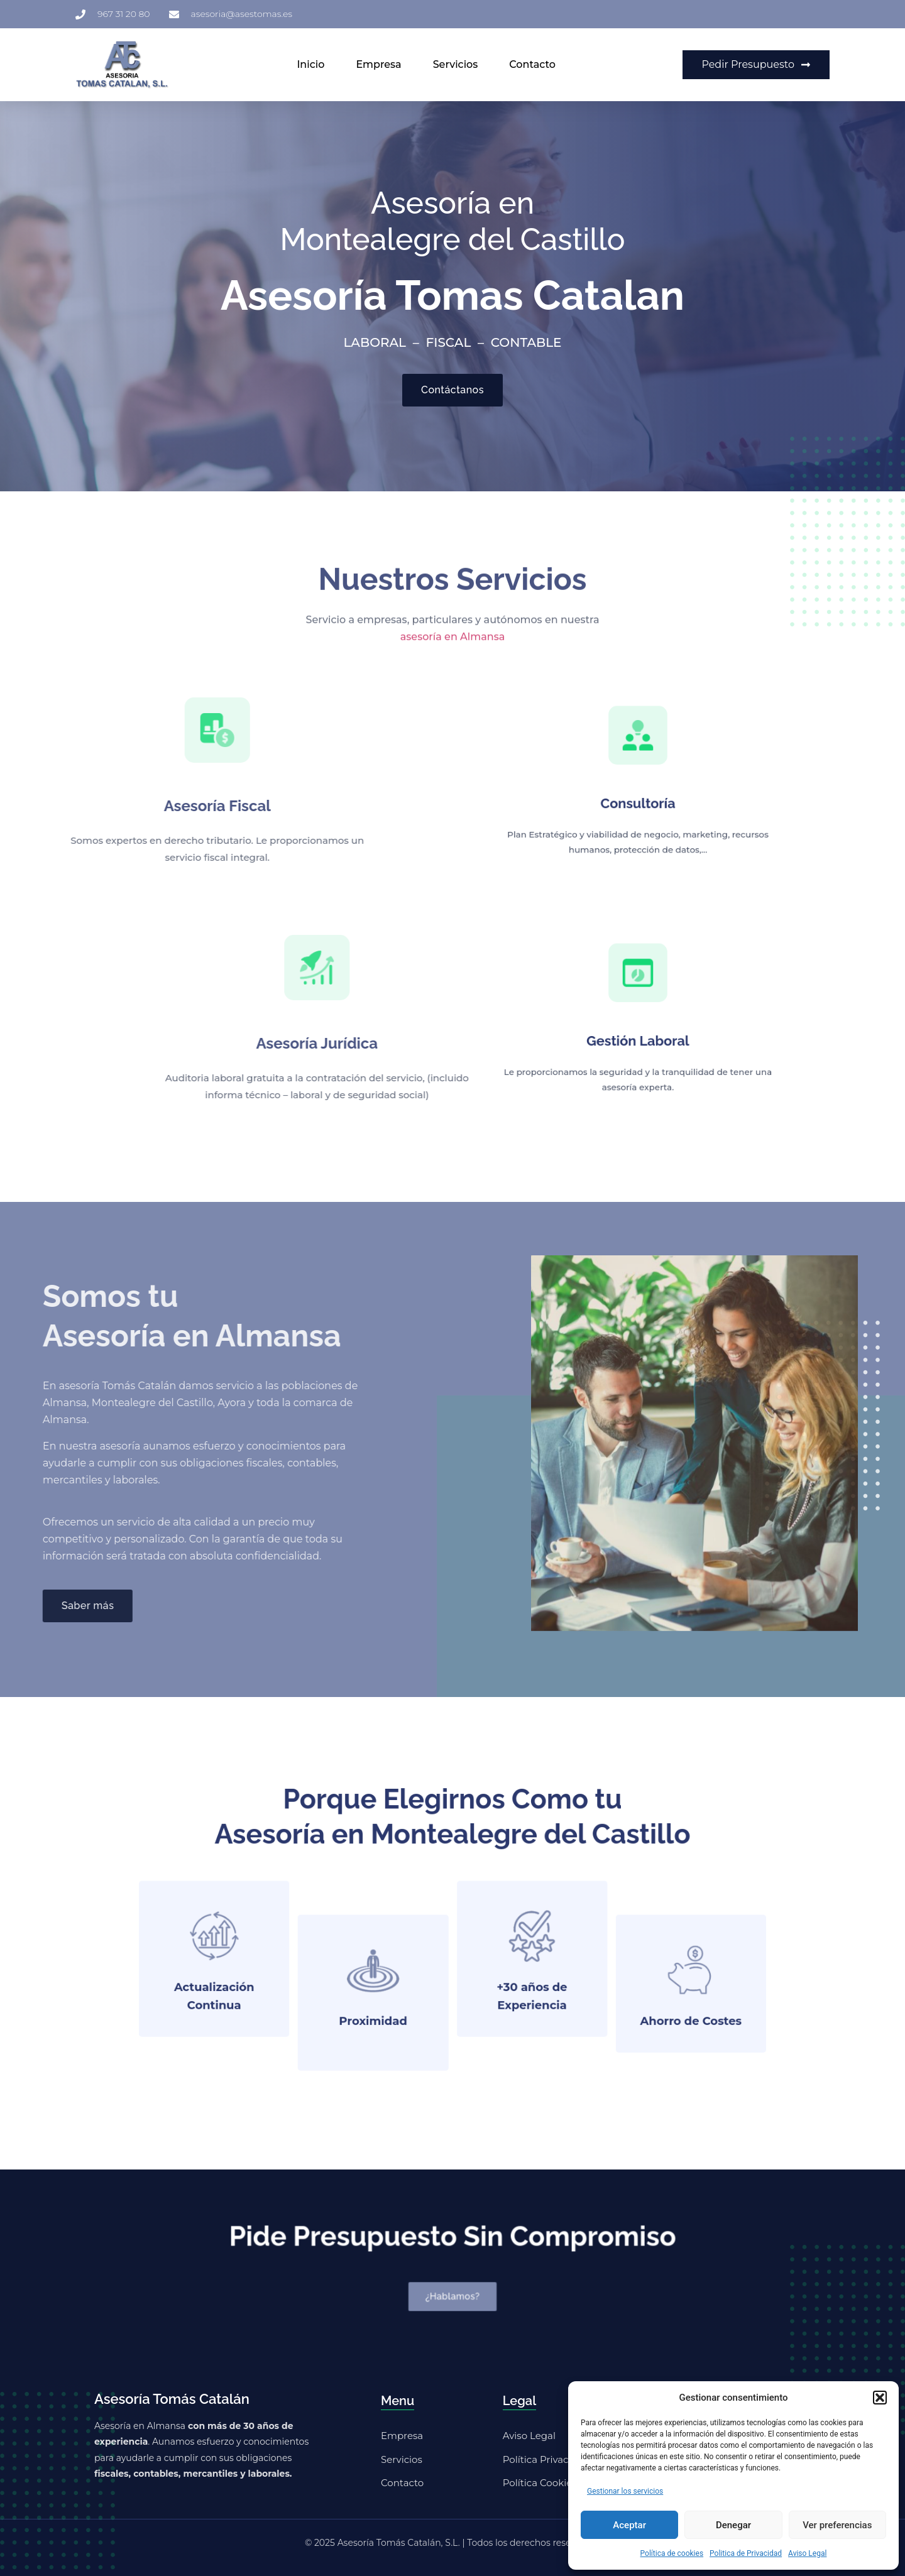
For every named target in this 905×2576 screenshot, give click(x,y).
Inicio (310, 64)
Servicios (455, 64)
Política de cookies (672, 2553)
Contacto (532, 64)
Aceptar (629, 2525)
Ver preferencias (837, 2525)
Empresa (378, 64)
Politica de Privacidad (746, 2553)
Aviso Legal (807, 2553)
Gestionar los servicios (625, 2491)
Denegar (733, 2525)
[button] (880, 2397)
